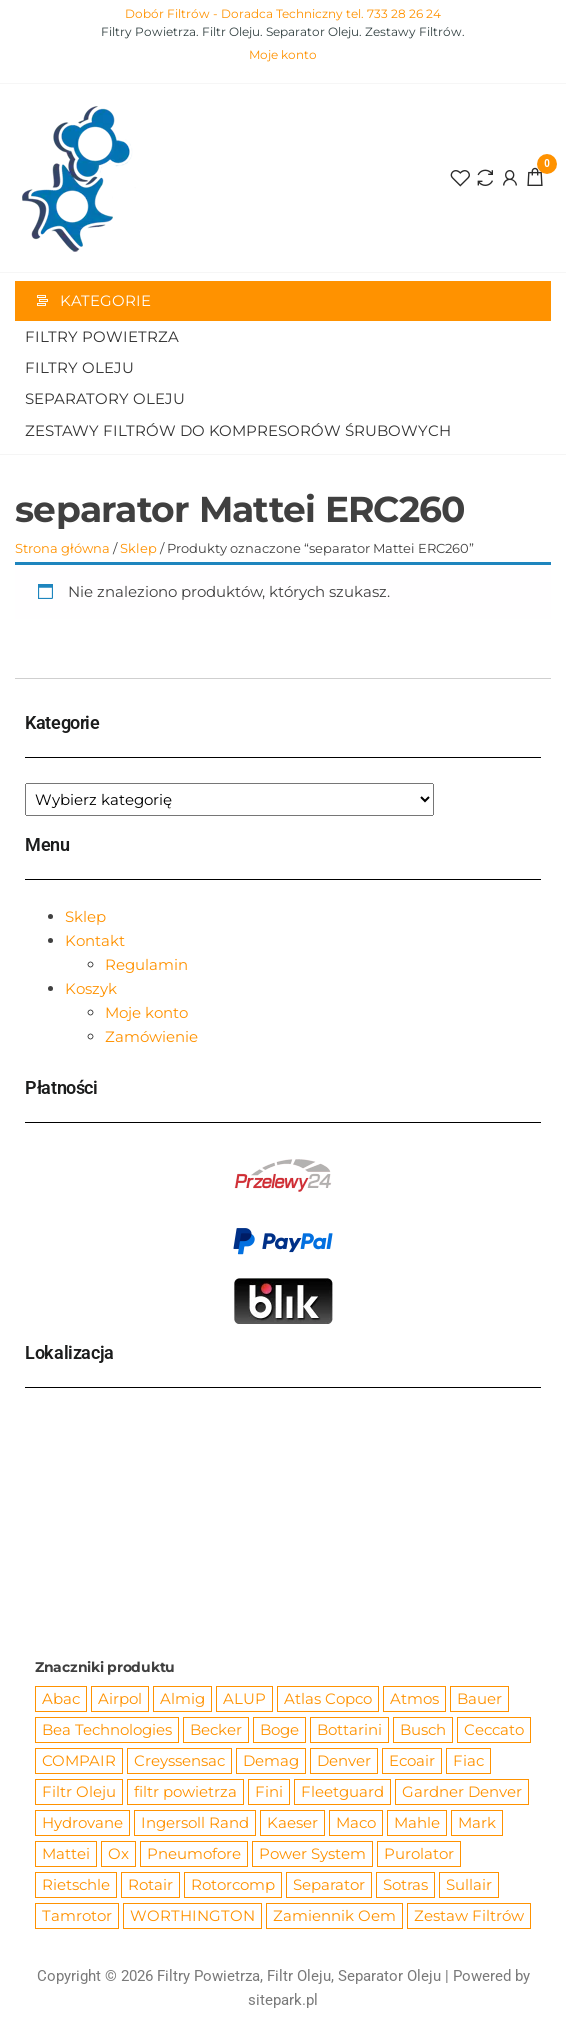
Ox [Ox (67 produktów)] (118, 1853)
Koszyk (91, 988)
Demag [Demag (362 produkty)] (271, 1760)
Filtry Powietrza (102, 336)
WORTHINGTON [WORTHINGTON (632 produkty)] (192, 1915)
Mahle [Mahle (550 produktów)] (417, 1822)
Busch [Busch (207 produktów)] (423, 1729)
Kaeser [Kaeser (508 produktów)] (292, 1822)
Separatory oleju (105, 398)
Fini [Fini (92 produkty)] (269, 1791)
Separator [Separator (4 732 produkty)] (329, 1884)
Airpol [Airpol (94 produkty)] (120, 1698)
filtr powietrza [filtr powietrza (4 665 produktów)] (185, 1791)
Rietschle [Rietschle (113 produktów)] (76, 1884)
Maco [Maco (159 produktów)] (356, 1822)
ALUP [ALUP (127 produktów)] (244, 1698)
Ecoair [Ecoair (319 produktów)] (412, 1760)
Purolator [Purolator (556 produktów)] (419, 1853)
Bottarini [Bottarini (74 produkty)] (349, 1729)
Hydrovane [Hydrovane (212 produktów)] (82, 1822)
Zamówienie (151, 1036)
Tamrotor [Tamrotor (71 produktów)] (77, 1915)
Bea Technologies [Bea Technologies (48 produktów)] (107, 1729)
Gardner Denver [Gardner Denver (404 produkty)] (462, 1791)
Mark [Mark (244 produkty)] (477, 1822)
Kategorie (105, 300)
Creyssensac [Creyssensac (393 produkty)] (179, 1760)
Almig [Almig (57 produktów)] (182, 1698)
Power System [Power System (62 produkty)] (312, 1853)
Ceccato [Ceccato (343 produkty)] (494, 1729)
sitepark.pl (283, 2000)
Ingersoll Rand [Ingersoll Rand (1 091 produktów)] (195, 1822)
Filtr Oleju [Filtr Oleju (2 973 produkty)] (79, 1791)
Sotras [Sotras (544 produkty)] (405, 1884)
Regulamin (146, 964)
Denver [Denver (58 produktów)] (344, 1760)
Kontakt (95, 940)
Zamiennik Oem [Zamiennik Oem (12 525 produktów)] (334, 1915)
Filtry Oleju (79, 367)
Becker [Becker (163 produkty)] (216, 1729)
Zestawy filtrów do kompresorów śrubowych (238, 430)
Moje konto (283, 54)
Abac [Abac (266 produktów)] (61, 1698)
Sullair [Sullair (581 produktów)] (469, 1884)
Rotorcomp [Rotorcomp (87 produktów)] (233, 1884)
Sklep (138, 548)
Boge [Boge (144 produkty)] (279, 1729)
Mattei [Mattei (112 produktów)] (66, 1853)
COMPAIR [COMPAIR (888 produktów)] (79, 1760)
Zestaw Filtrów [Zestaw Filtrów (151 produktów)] (469, 1915)
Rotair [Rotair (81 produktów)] (150, 1884)
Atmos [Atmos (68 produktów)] (414, 1698)
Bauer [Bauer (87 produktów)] (479, 1698)
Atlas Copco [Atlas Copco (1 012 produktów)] (328, 1698)
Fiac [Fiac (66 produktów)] (468, 1760)
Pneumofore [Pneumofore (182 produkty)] (194, 1853)
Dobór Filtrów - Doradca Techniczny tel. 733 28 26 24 (283, 13)
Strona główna (62, 548)
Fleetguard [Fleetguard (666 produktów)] (342, 1791)
